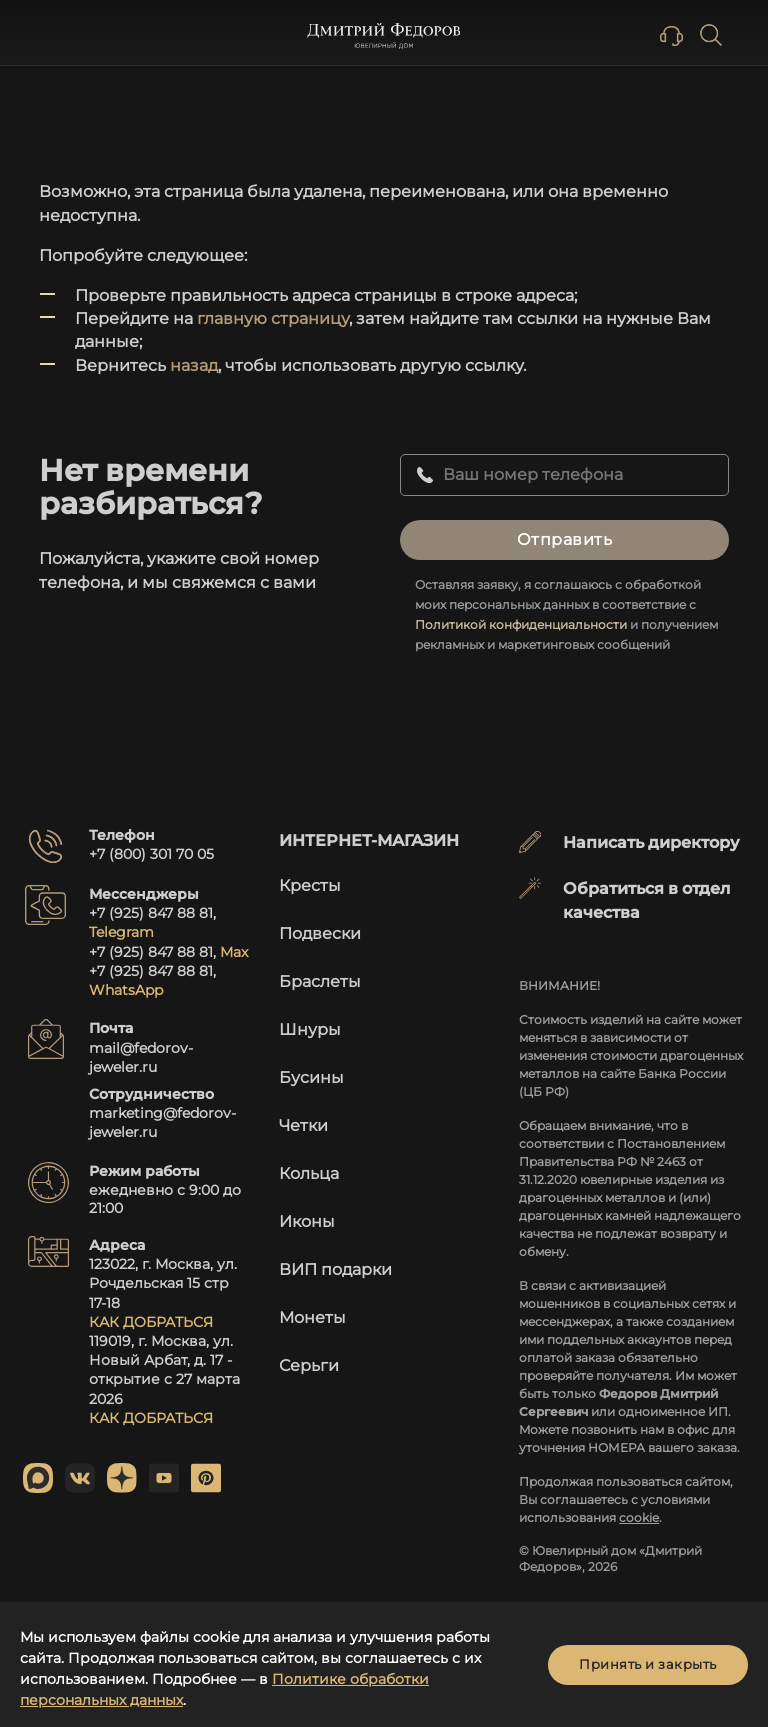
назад (194, 365)
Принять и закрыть (648, 1664)
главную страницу (273, 318)
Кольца (309, 1173)
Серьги (309, 1365)
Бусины (311, 1077)
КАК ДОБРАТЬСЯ (151, 1322)
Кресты (310, 885)
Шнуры (310, 1029)
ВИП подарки (335, 1269)
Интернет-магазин (369, 840)
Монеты (312, 1317)
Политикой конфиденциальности (521, 624)
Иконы (307, 1221)
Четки (303, 1125)
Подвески (320, 933)
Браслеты (320, 981)
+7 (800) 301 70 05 (151, 854)
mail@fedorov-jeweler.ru (141, 1057)
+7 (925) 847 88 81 (151, 913)
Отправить (565, 539)
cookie (639, 1517)
